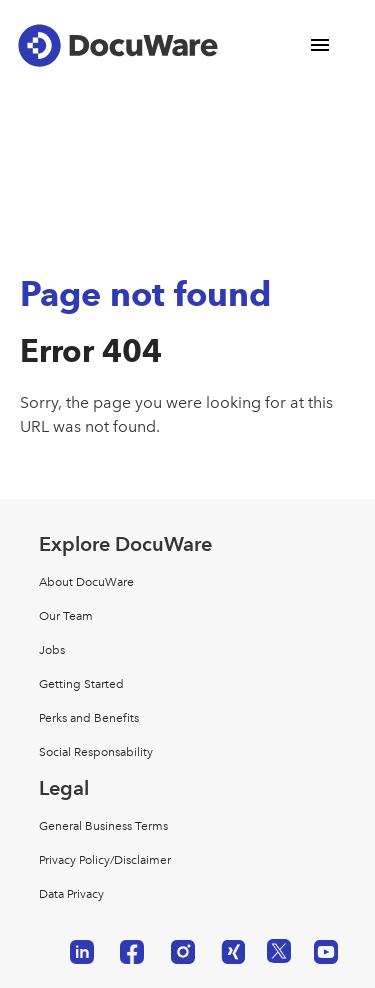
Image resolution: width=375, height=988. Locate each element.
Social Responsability (96, 752)
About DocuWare (86, 582)
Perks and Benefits (89, 718)
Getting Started (81, 684)
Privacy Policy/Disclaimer (105, 860)
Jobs (52, 650)
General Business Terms (103, 826)
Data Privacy (71, 894)
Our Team (66, 616)
